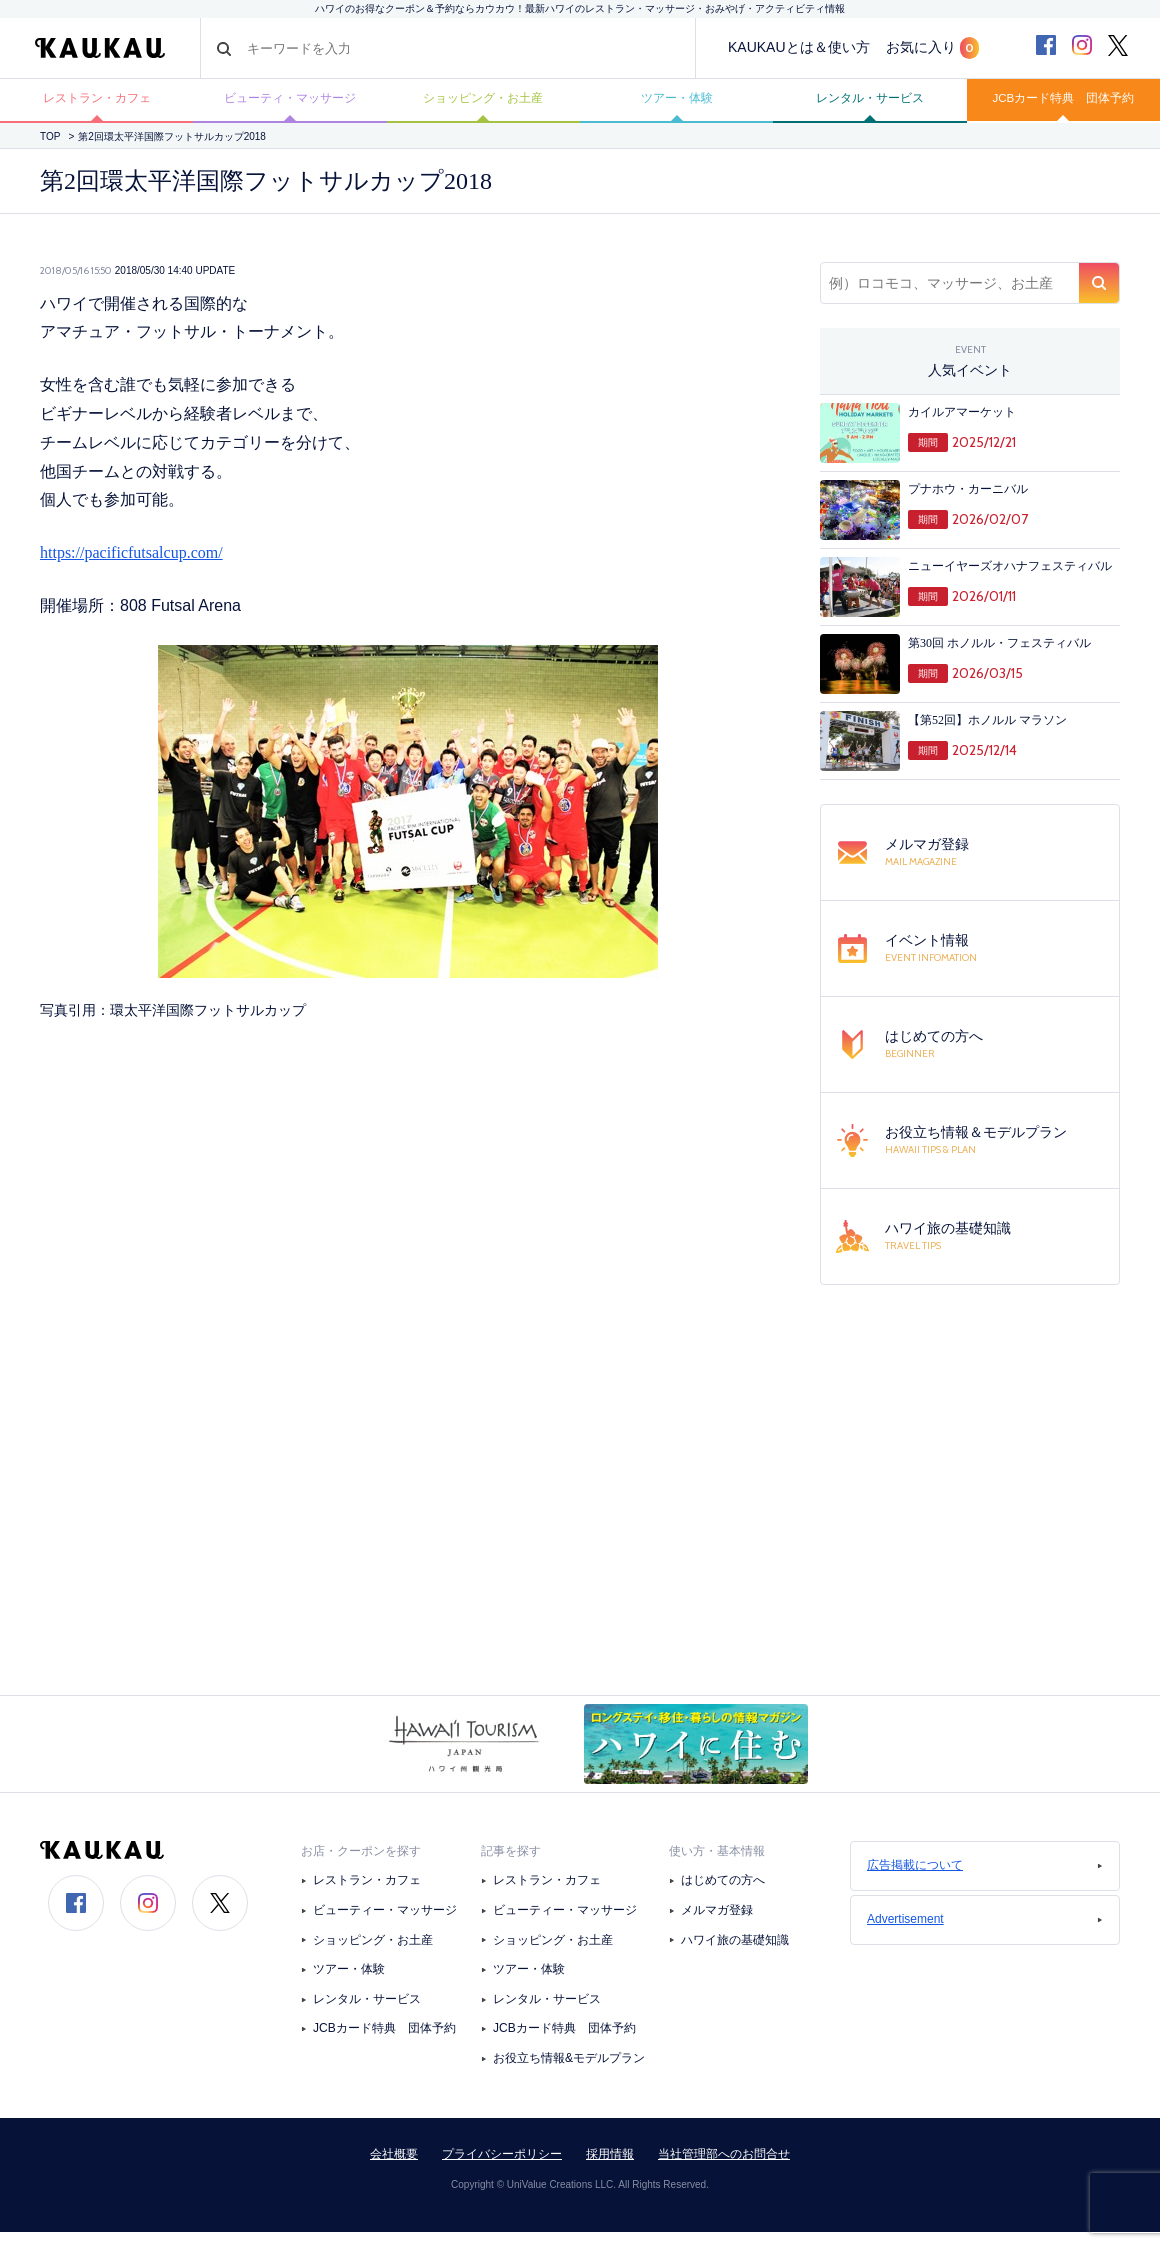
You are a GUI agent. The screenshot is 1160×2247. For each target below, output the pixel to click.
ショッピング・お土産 (483, 107)
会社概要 (394, 2169)
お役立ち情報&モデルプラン (569, 2074)
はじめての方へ (723, 1896)
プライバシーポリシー (502, 2169)
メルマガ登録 (717, 1926)
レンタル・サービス (870, 107)
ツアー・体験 (677, 107)
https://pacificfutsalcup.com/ (131, 568)
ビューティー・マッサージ (385, 1926)
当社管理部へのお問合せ (724, 2169)
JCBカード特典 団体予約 (1063, 107)
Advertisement (985, 1935)
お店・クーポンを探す (361, 1867)
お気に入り (932, 48)
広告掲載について (985, 1881)
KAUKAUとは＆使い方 (799, 47)
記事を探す (511, 1867)
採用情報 (610, 2169)
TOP (50, 151)
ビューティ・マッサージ (290, 107)
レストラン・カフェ (97, 107)
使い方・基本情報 (717, 1867)
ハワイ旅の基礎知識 (735, 1955)
